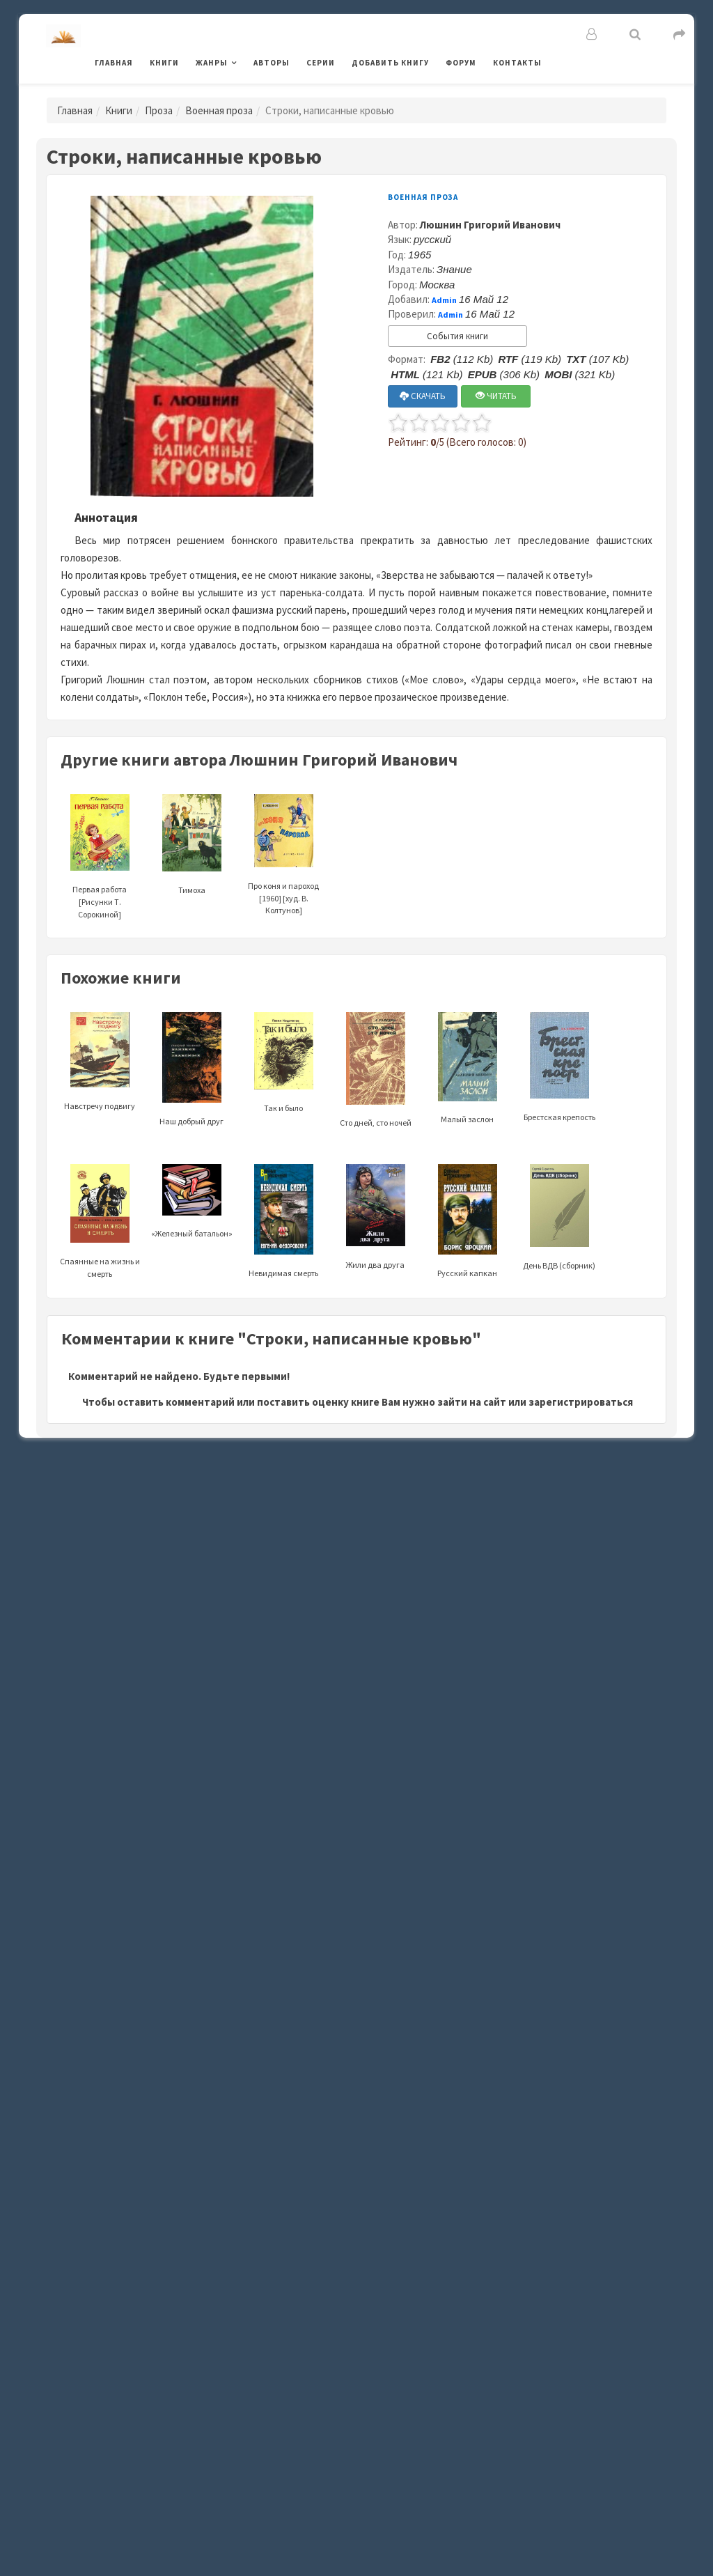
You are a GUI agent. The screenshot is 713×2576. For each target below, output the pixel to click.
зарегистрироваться (580, 1402)
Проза (159, 110)
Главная (114, 63)
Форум (461, 63)
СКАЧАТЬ (423, 396)
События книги (457, 336)
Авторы (271, 63)
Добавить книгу (390, 63)
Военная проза (219, 110)
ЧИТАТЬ (496, 396)
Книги (164, 63)
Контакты (517, 63)
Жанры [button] (212, 63)
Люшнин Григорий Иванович (490, 224)
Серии (320, 63)
